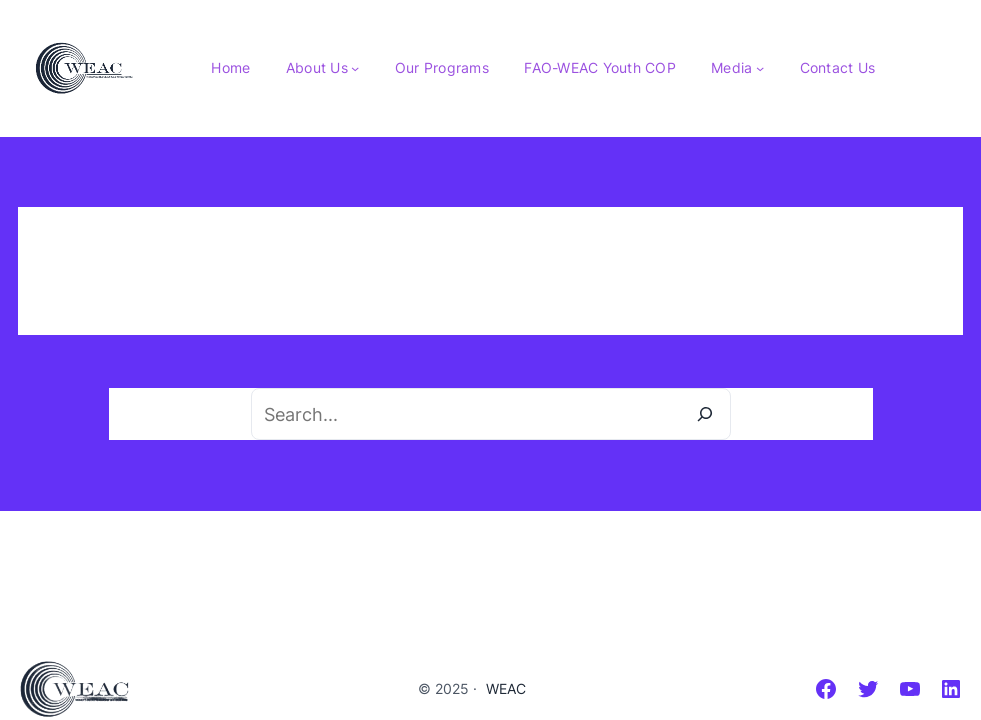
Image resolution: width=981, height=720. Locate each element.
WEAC (506, 688)
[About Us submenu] (355, 68)
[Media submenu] (760, 68)
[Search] (705, 414)
